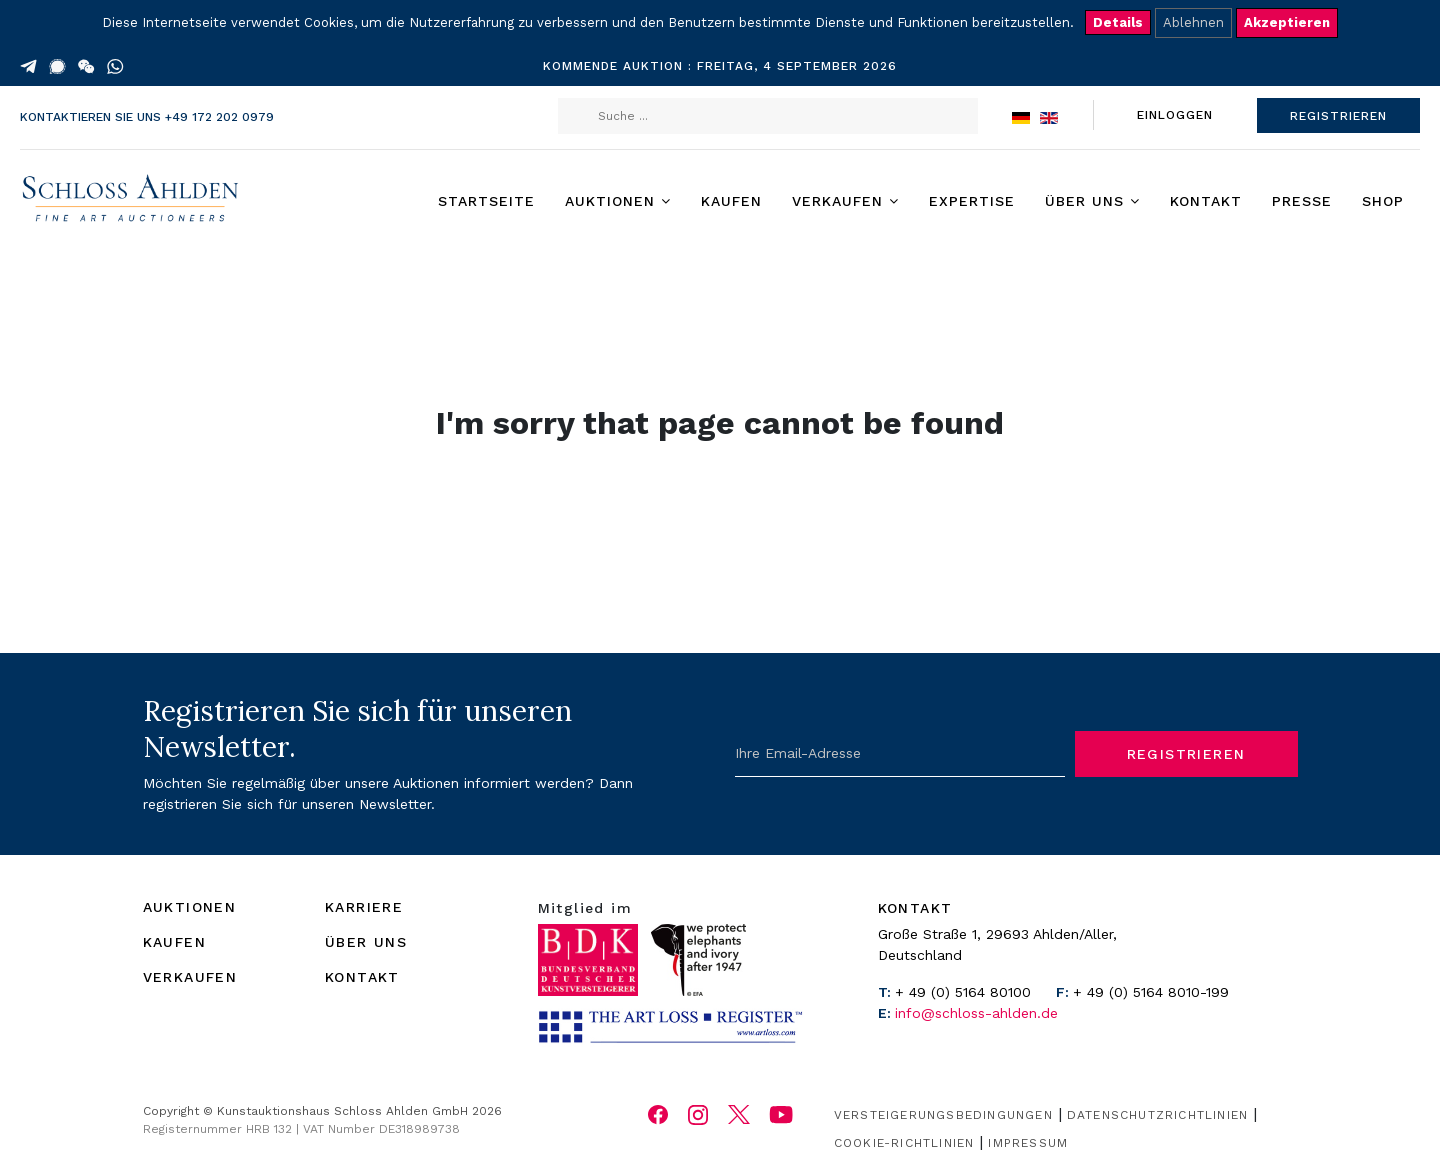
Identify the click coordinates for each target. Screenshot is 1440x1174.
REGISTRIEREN (1338, 116)
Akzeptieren (1287, 22)
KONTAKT (362, 977)
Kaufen (731, 201)
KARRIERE (364, 907)
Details (1118, 22)
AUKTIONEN (190, 907)
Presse (1302, 201)
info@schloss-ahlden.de (976, 1013)
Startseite (486, 201)
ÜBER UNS (366, 942)
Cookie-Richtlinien (904, 1143)
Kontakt (1206, 201)
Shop (1383, 201)
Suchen (579, 116)
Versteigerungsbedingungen (943, 1115)
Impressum (1028, 1143)
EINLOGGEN (1175, 115)
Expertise (972, 201)
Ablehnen (1193, 22)
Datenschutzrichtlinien (1157, 1115)
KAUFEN (174, 942)
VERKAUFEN (190, 977)
